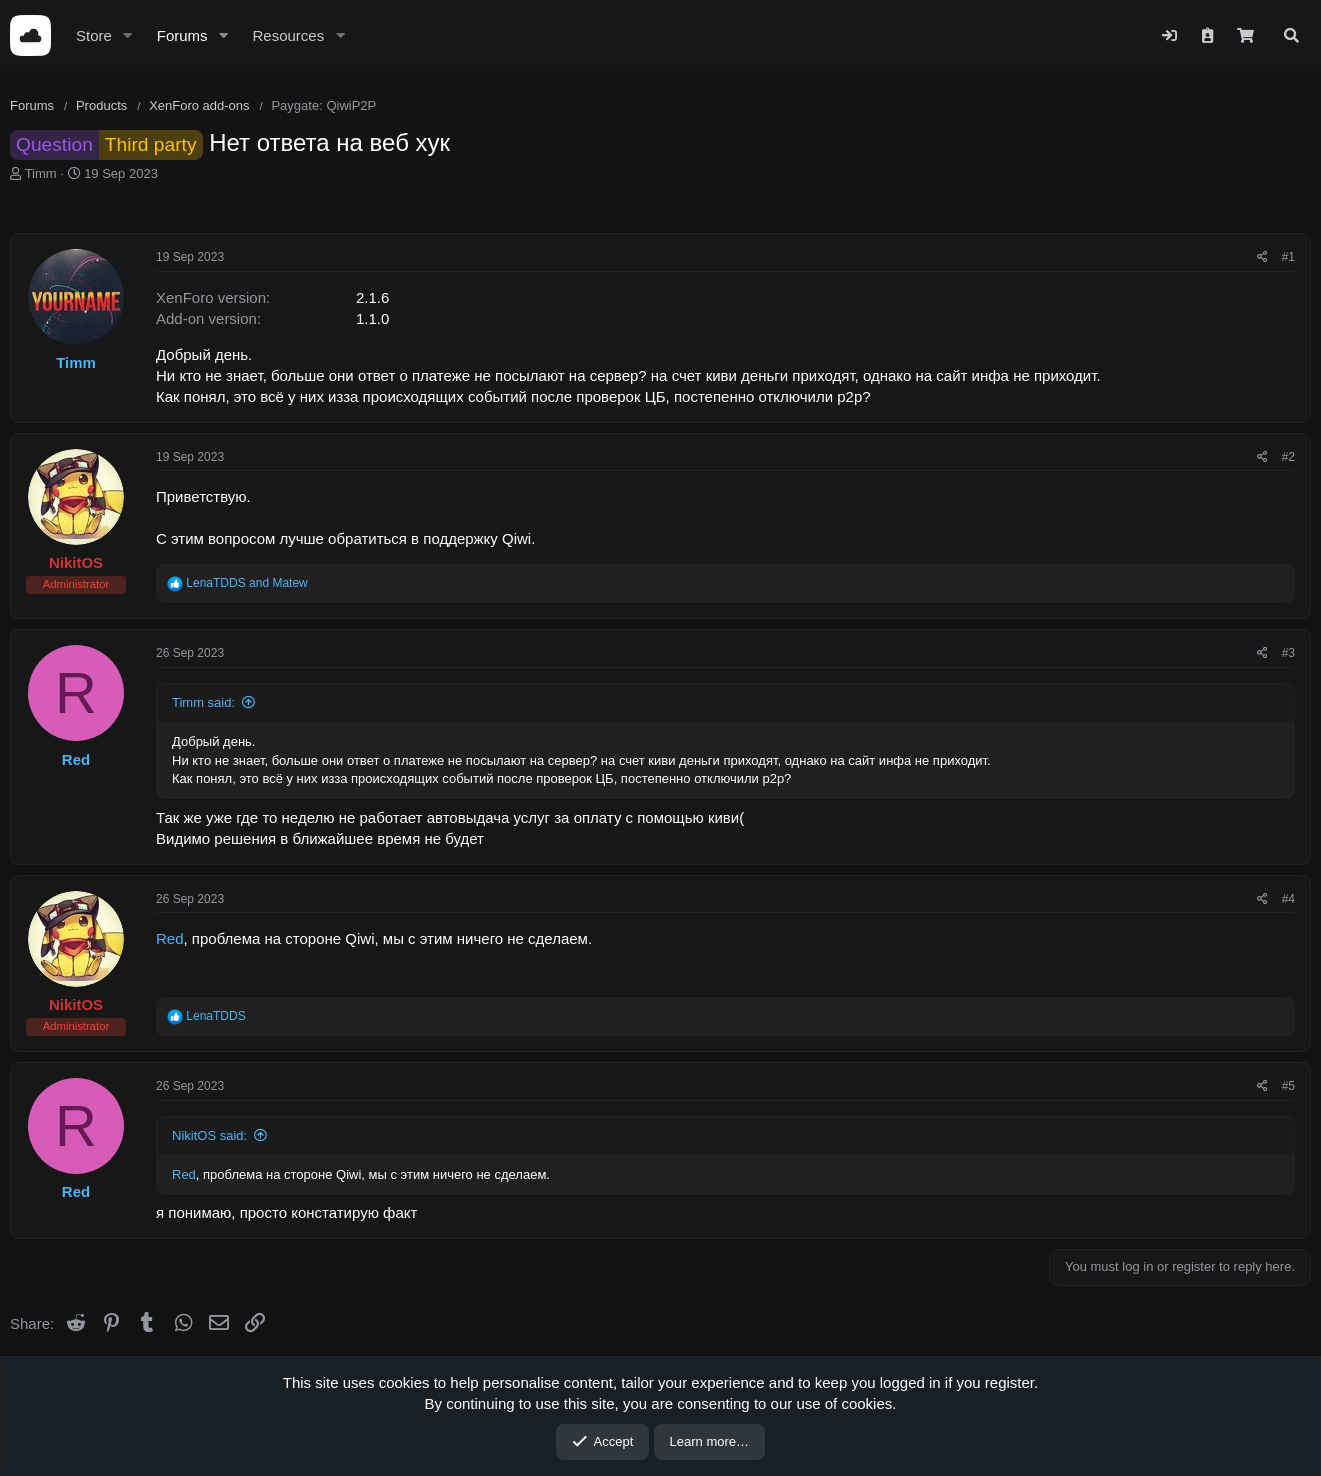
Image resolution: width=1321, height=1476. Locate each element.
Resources (288, 35)
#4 (1288, 899)
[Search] (1291, 35)
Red (170, 938)
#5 (1288, 1086)
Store (94, 35)
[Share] (1262, 257)
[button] (128, 35)
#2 (1288, 457)
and (246, 583)
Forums (182, 35)
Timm (41, 173)
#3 (1288, 653)
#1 (1288, 257)
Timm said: (203, 702)
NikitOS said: (209, 1135)
